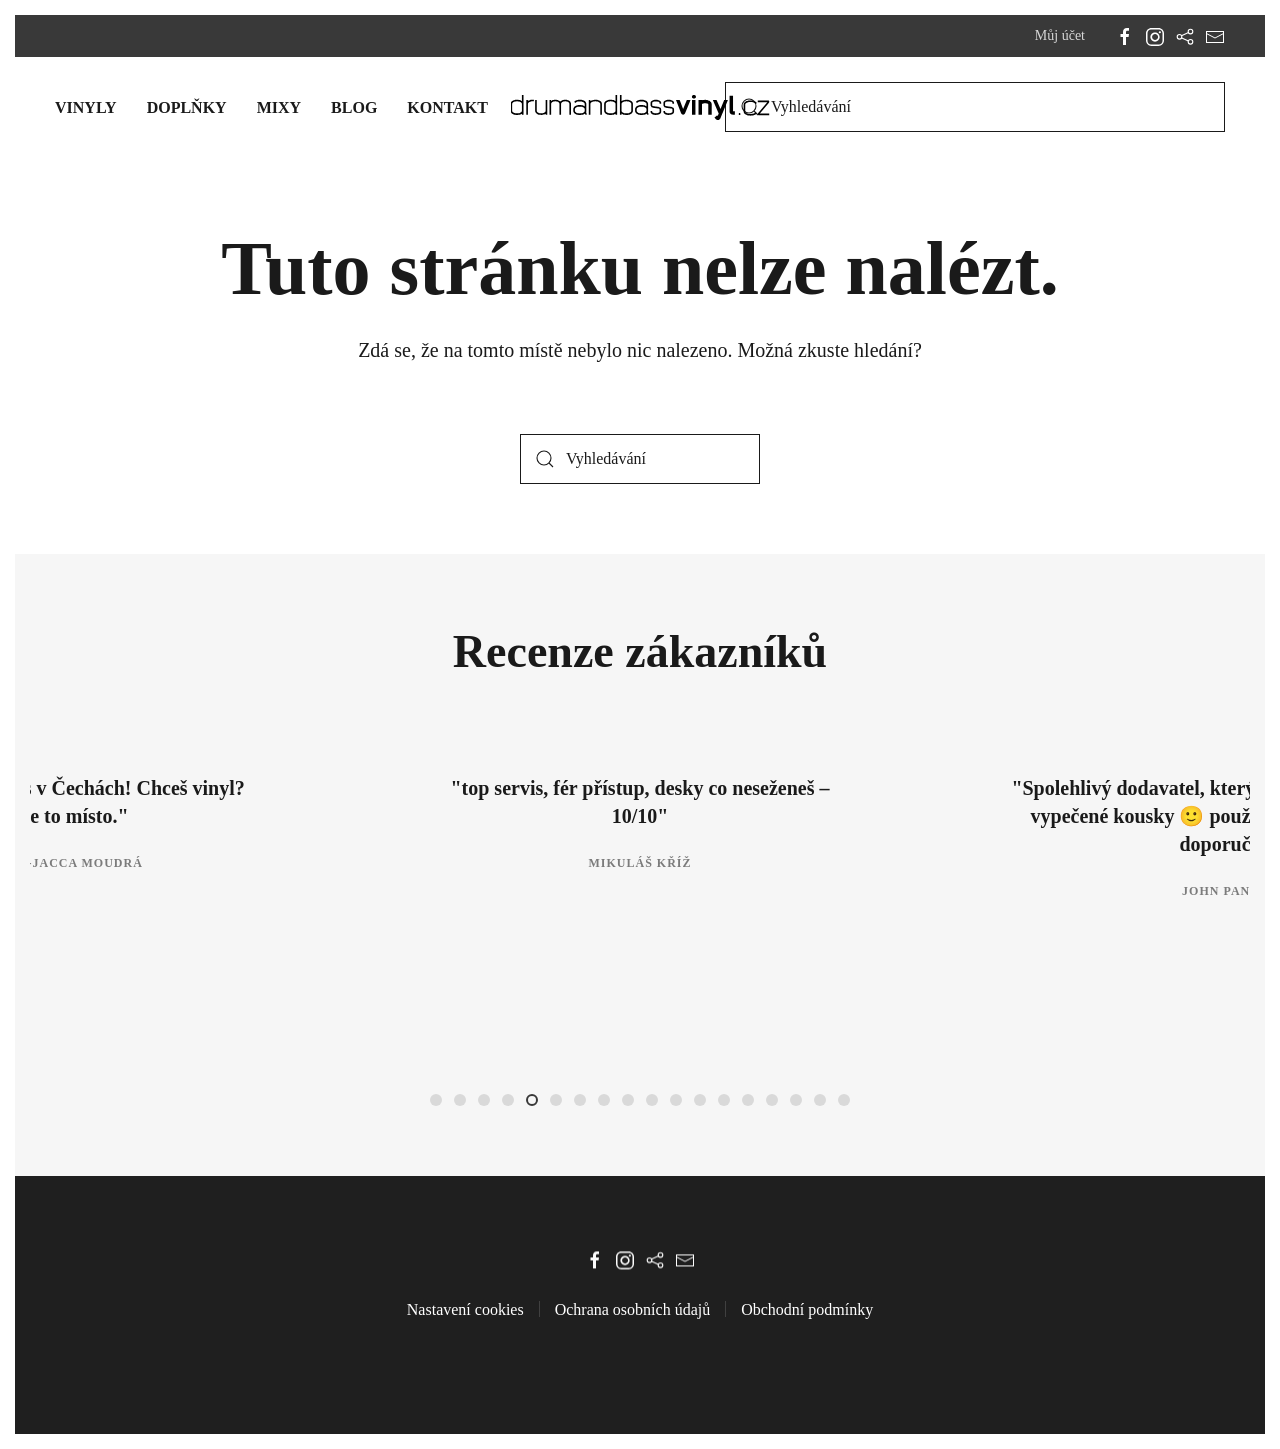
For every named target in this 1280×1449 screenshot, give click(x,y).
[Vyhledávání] (975, 107)
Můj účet (1060, 35)
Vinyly (86, 107)
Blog (354, 107)
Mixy (279, 107)
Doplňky (187, 107)
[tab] (436, 1100)
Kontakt (447, 107)
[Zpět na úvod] (640, 107)
